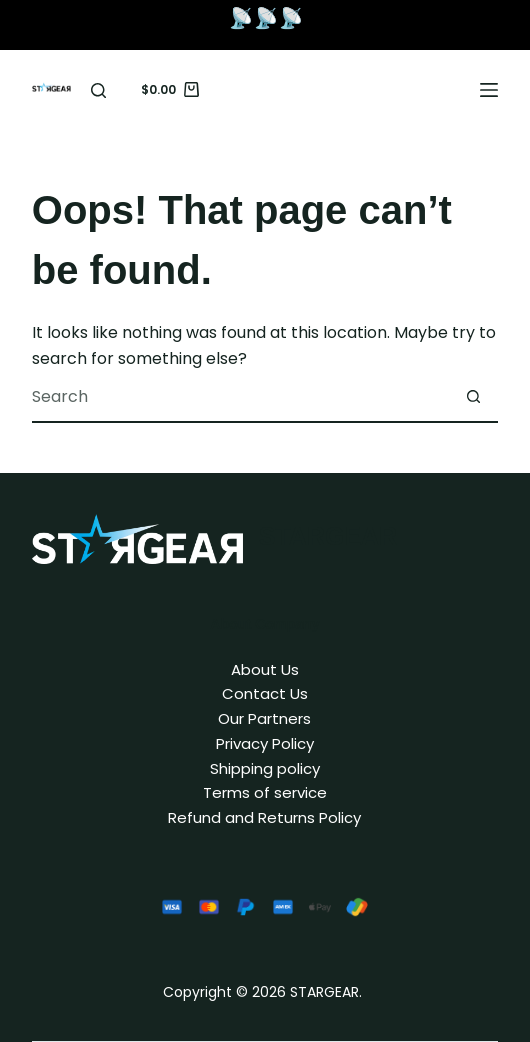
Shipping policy (265, 768)
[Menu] (489, 90)
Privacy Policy (265, 743)
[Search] (98, 90)
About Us (265, 669)
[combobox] (240, 397)
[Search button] (473, 397)
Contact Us (265, 693)
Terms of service (265, 792)
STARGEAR (328, 536)
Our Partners (264, 718)
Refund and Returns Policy (264, 817)
